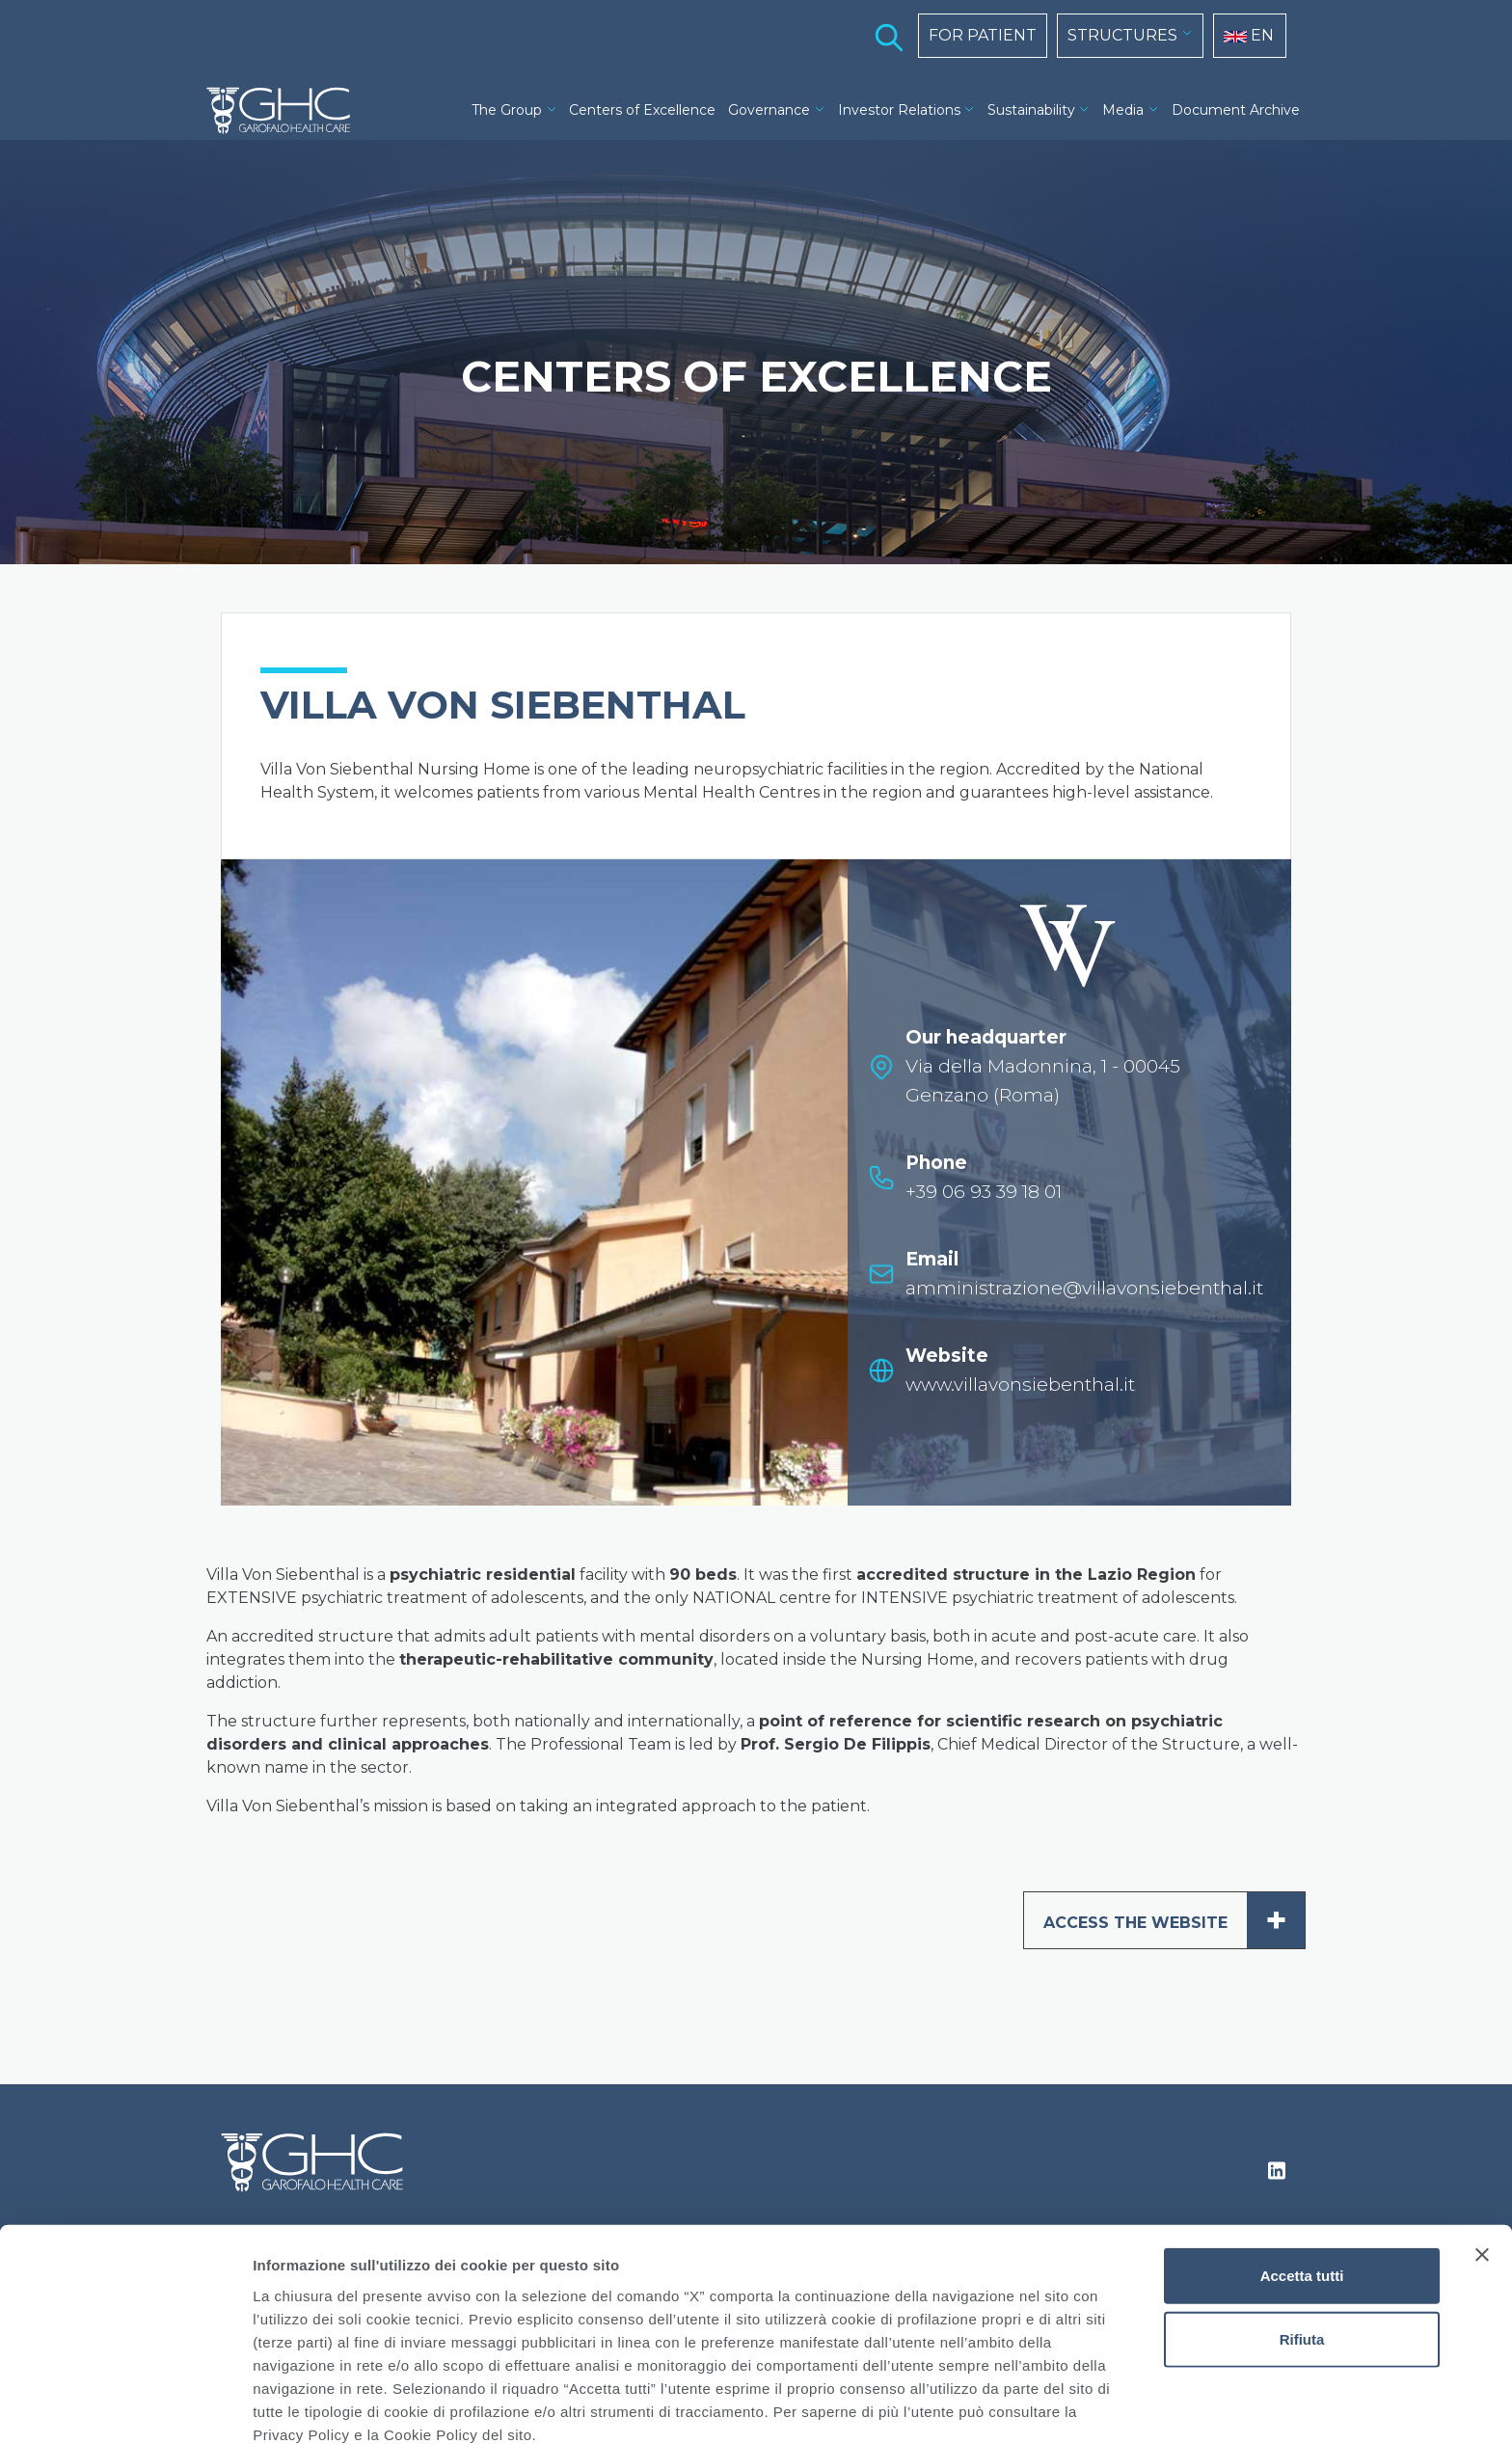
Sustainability (1031, 110)
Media (1123, 110)
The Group (507, 110)
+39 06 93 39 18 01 (983, 1192)
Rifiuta (1302, 2248)
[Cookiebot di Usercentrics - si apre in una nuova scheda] (124, 2406)
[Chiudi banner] (1482, 2164)
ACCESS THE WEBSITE (1174, 1920)
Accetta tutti (1302, 2185)
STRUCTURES (1122, 35)
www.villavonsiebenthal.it (1020, 1384)
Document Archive (1236, 110)
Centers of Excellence (642, 110)
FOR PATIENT (983, 35)
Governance (769, 110)
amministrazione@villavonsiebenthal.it (1084, 1288)
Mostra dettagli (1014, 2406)
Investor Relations (899, 110)
